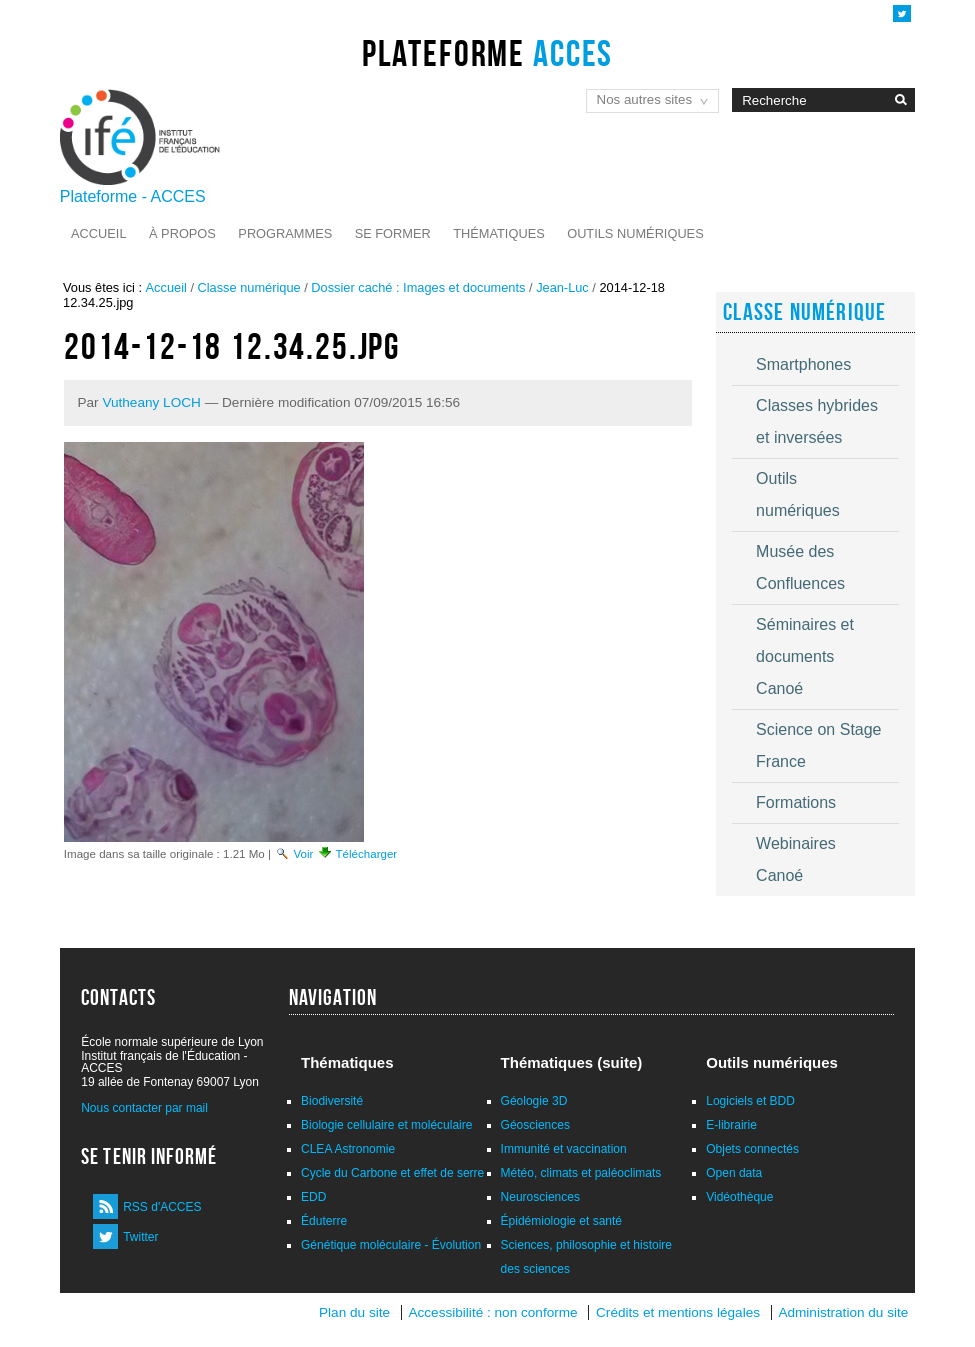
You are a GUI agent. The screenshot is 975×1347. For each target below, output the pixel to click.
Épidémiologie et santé (561, 1221)
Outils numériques (635, 233)
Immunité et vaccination (564, 1149)
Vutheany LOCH (151, 402)
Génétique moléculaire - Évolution (391, 1245)
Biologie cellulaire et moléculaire (386, 1125)
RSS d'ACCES (162, 1207)
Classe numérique (249, 287)
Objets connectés (752, 1149)
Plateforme (487, 53)
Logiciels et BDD (750, 1101)
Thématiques (498, 233)
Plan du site (354, 1312)
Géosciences (535, 1125)
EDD (313, 1197)
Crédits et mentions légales (678, 1312)
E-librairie (731, 1125)
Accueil (98, 233)
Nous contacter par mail (144, 1108)
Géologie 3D (534, 1101)
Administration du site (843, 1312)
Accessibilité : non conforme (492, 1312)
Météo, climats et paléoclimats (581, 1173)
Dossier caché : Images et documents (418, 287)
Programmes (285, 233)
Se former (393, 233)
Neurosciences (540, 1197)
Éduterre (324, 1221)
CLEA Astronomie (348, 1149)
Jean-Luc (562, 287)
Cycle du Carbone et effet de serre (392, 1173)
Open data (734, 1173)
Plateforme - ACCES (133, 196)
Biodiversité (332, 1101)
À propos (182, 233)
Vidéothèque (739, 1197)
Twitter (140, 1237)
